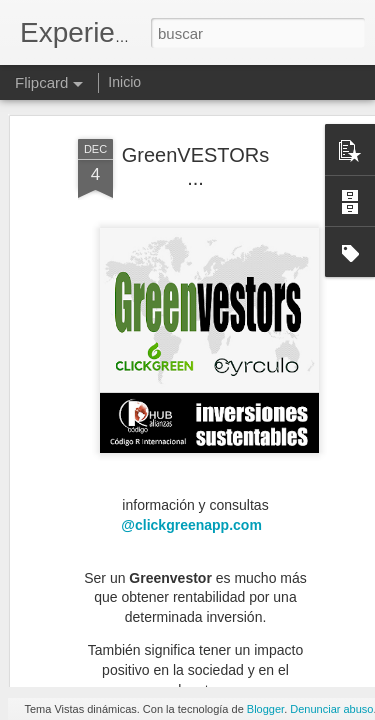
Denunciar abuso (331, 709)
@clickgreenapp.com (193, 446)
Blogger (265, 709)
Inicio (124, 82)
